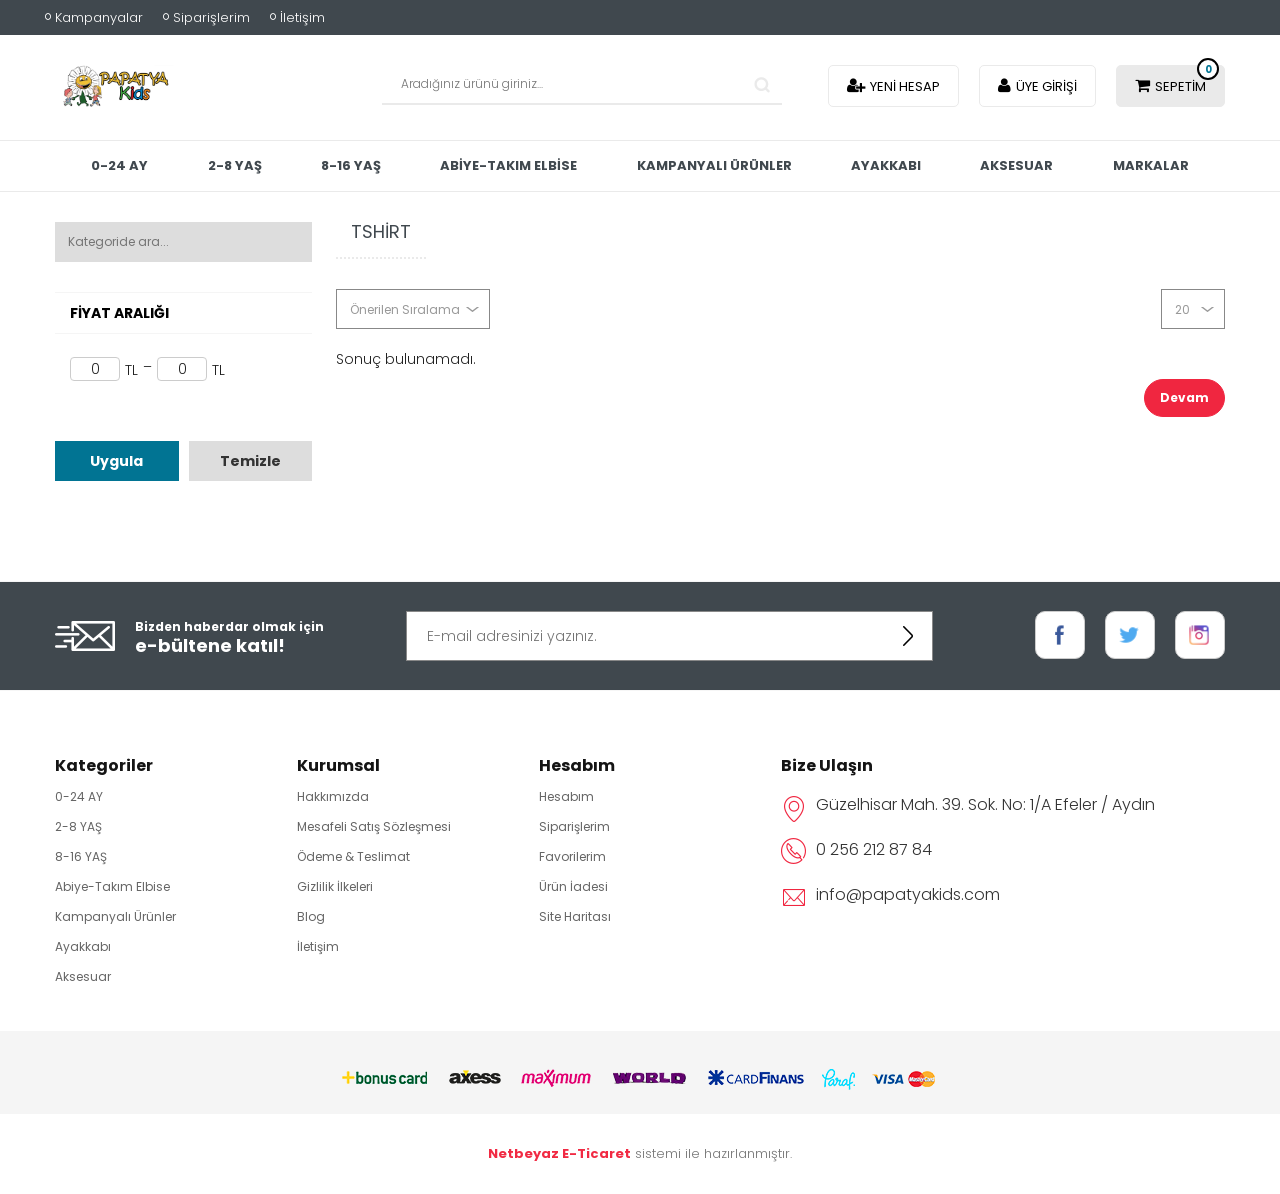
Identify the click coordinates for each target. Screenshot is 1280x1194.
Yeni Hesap (905, 86)
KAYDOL (908, 636)
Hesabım (566, 796)
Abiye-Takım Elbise (576, 165)
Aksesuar (1098, 165)
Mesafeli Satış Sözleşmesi (374, 826)
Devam (1184, 397)
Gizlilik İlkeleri (335, 886)
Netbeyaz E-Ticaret (559, 1153)
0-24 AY (173, 165)
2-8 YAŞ (293, 165)
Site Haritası (575, 916)
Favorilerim (572, 856)
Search (762, 85)
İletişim (302, 17)
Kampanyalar (99, 17)
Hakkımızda (333, 796)
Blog (311, 916)
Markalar (640, 220)
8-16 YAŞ (414, 165)
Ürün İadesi (573, 886)
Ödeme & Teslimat (353, 856)
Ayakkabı (963, 165)
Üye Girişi (1046, 86)
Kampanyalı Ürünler (786, 165)
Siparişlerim (211, 17)
